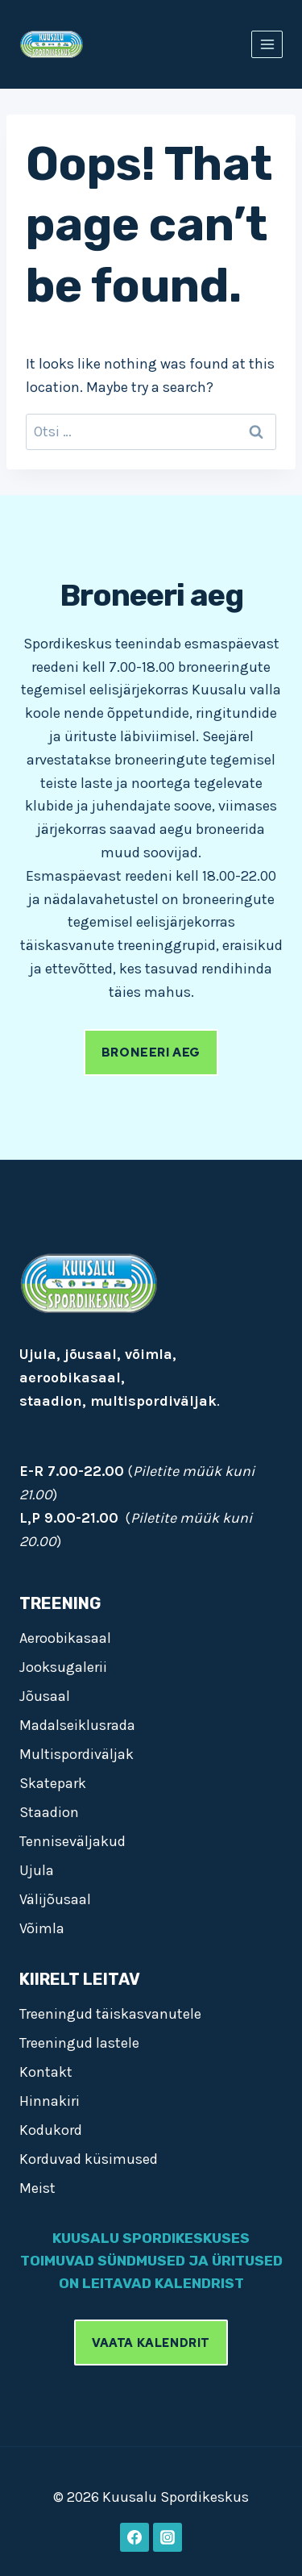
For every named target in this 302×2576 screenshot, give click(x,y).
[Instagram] (167, 2537)
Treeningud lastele (79, 2043)
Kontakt (45, 2072)
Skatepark (52, 1783)
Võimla (41, 1928)
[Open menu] (267, 44)
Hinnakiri (49, 2101)
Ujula (36, 1870)
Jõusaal (44, 1696)
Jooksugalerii (63, 1667)
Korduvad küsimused (88, 2159)
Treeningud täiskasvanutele (110, 2014)
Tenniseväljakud (72, 1841)
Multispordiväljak (76, 1754)
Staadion (49, 1812)
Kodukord (50, 2130)
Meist (37, 2188)
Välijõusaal (55, 1899)
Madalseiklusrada (77, 1725)
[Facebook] (134, 2537)
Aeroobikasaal (65, 1638)
